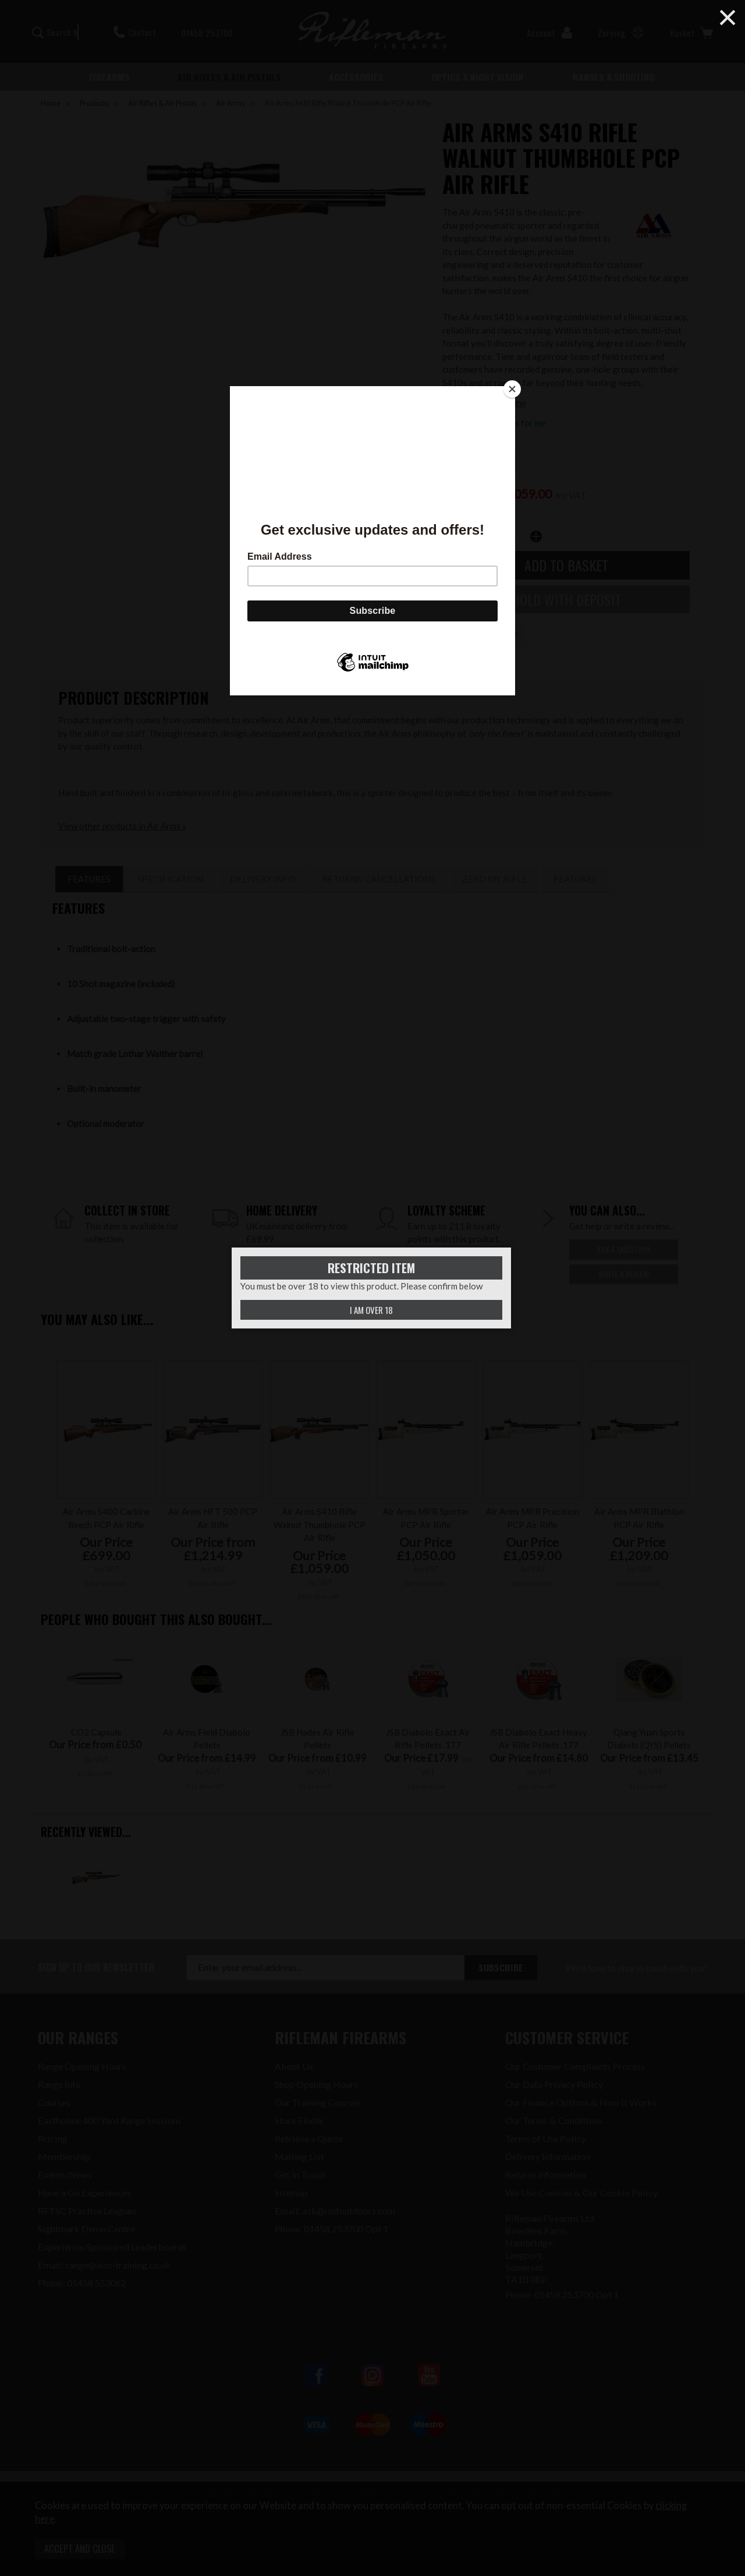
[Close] (512, 389)
